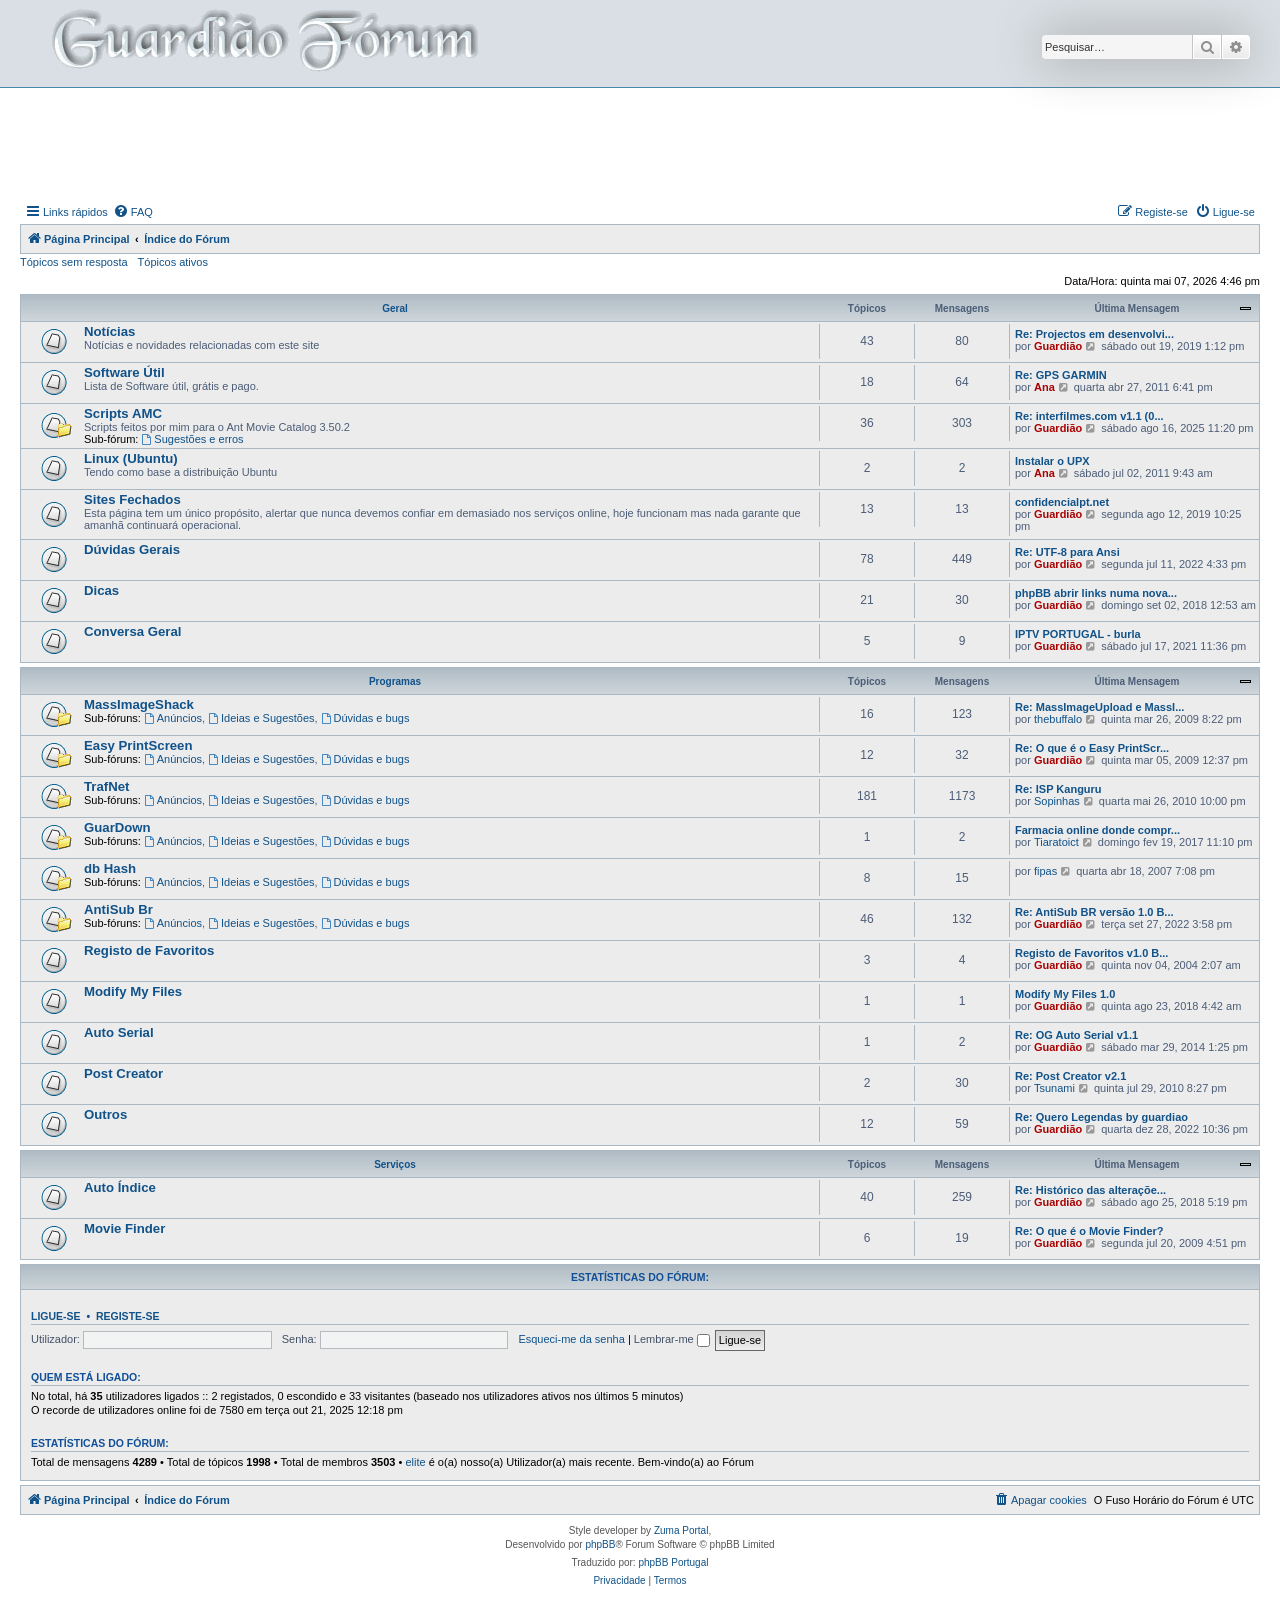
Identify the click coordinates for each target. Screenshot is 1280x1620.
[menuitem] (133, 212)
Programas (395, 681)
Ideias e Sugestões (261, 718)
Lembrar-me (672, 1339)
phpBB (600, 1544)
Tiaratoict (1056, 842)
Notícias (109, 331)
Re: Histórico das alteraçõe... (1090, 1190)
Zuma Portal (681, 1530)
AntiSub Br (118, 909)
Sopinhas (1057, 801)
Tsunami (1054, 1088)
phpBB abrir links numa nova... (1096, 593)
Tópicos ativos (173, 262)
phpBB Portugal (673, 1562)
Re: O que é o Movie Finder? (1089, 1231)
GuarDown (117, 827)
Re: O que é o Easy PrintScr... (1092, 748)
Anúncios (173, 718)
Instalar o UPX (1052, 461)
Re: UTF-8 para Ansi (1067, 552)
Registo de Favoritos (149, 950)
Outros (105, 1114)
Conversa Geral (133, 631)
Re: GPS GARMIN (1061, 375)
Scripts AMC (123, 413)
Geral (395, 308)
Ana (1044, 387)
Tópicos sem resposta (74, 262)
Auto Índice (120, 1187)
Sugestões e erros (192, 439)
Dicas (101, 590)
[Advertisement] (640, 143)
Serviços (395, 1164)
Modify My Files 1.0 (1065, 994)
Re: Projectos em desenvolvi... (1094, 334)
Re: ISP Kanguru (1058, 789)
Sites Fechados (132, 499)
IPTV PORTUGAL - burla (1078, 634)
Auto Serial (119, 1032)
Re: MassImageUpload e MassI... (1099, 707)
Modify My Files (133, 991)
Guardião (1058, 346)
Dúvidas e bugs (365, 718)
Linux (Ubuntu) (131, 458)
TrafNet (106, 786)
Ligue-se (56, 1316)
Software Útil (124, 372)
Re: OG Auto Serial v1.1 (1076, 1035)
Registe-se (128, 1316)
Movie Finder (124, 1228)
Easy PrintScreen (138, 745)
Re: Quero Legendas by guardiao (1101, 1117)
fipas (1045, 871)
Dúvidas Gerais (132, 549)
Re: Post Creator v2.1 (1070, 1076)
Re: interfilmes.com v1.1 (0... (1089, 416)
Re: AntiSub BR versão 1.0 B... (1094, 912)
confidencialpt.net (1062, 502)
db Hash (110, 868)
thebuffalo (1058, 719)
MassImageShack (139, 704)
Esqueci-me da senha (571, 1339)
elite (415, 1462)
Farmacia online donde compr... (1097, 830)
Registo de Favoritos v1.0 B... (1091, 953)
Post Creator (123, 1073)
